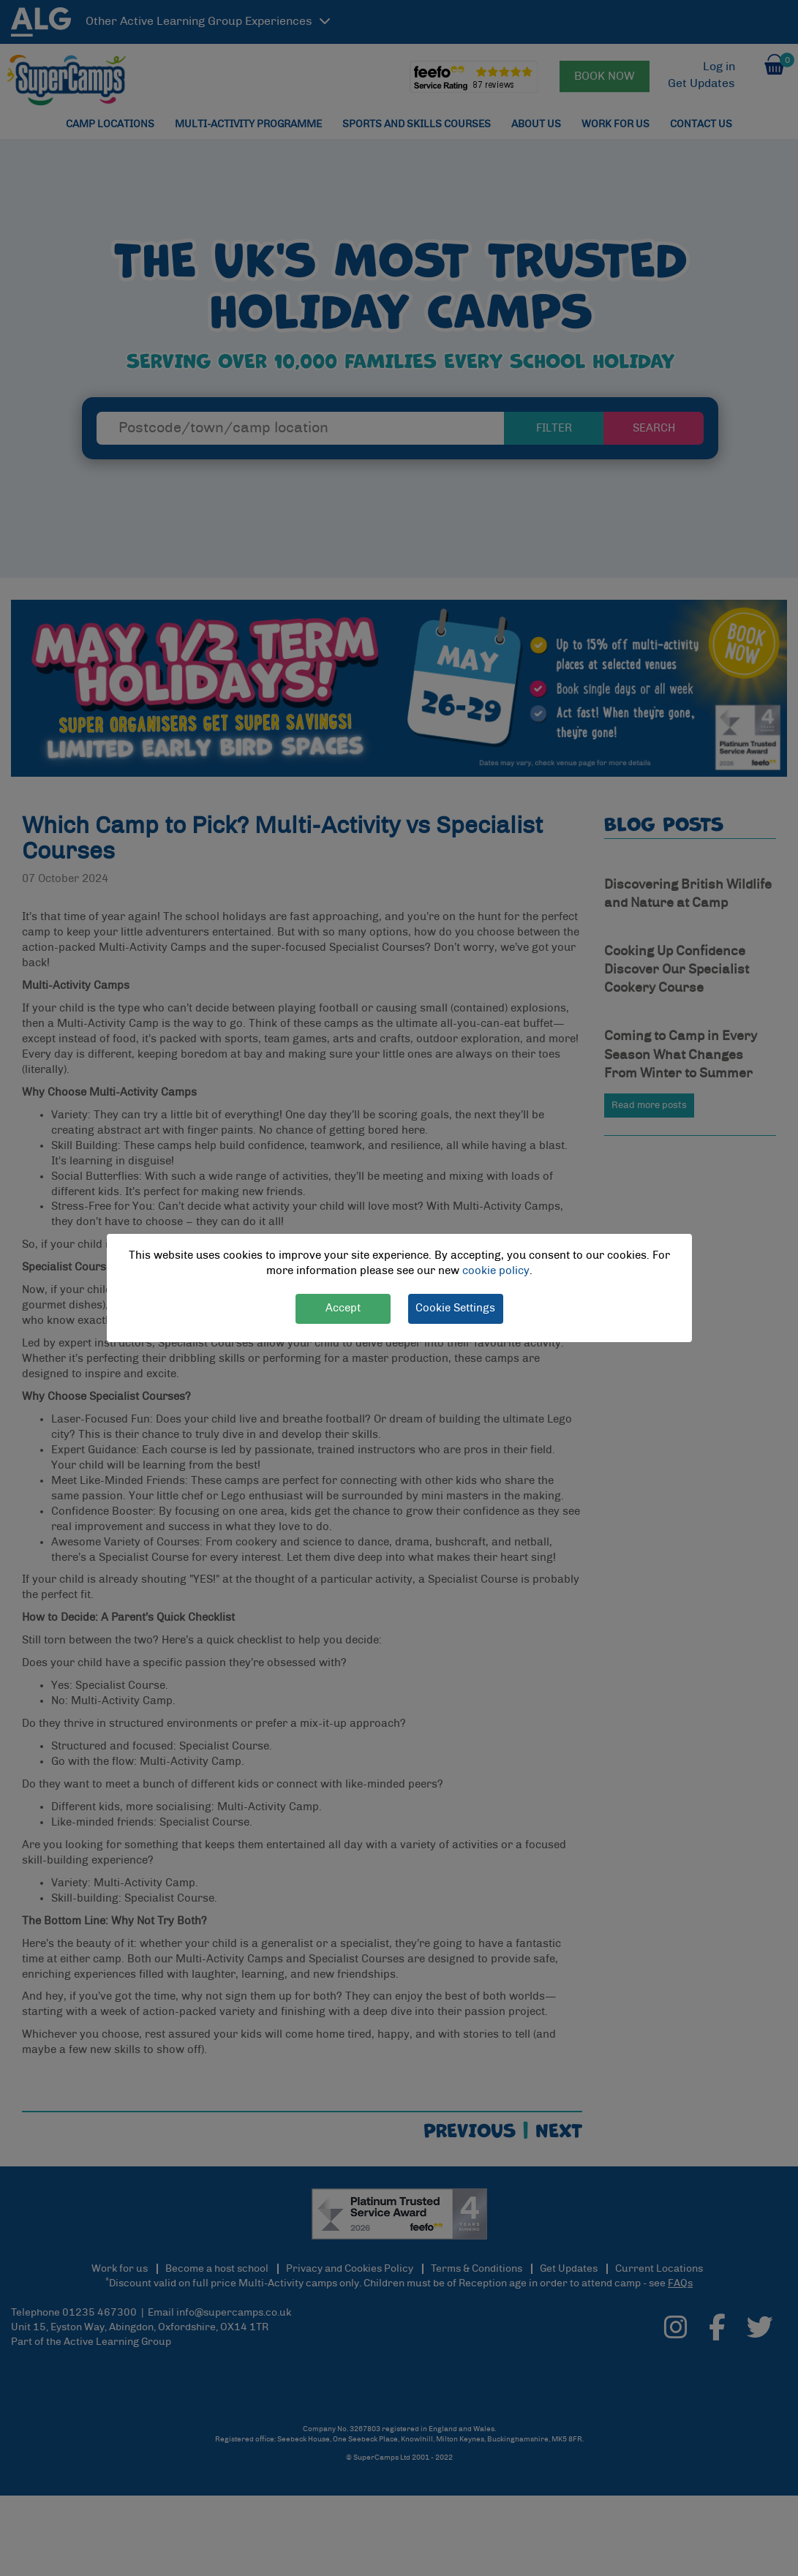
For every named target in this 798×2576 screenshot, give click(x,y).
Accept (343, 1308)
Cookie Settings (455, 1308)
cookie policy (496, 1270)
